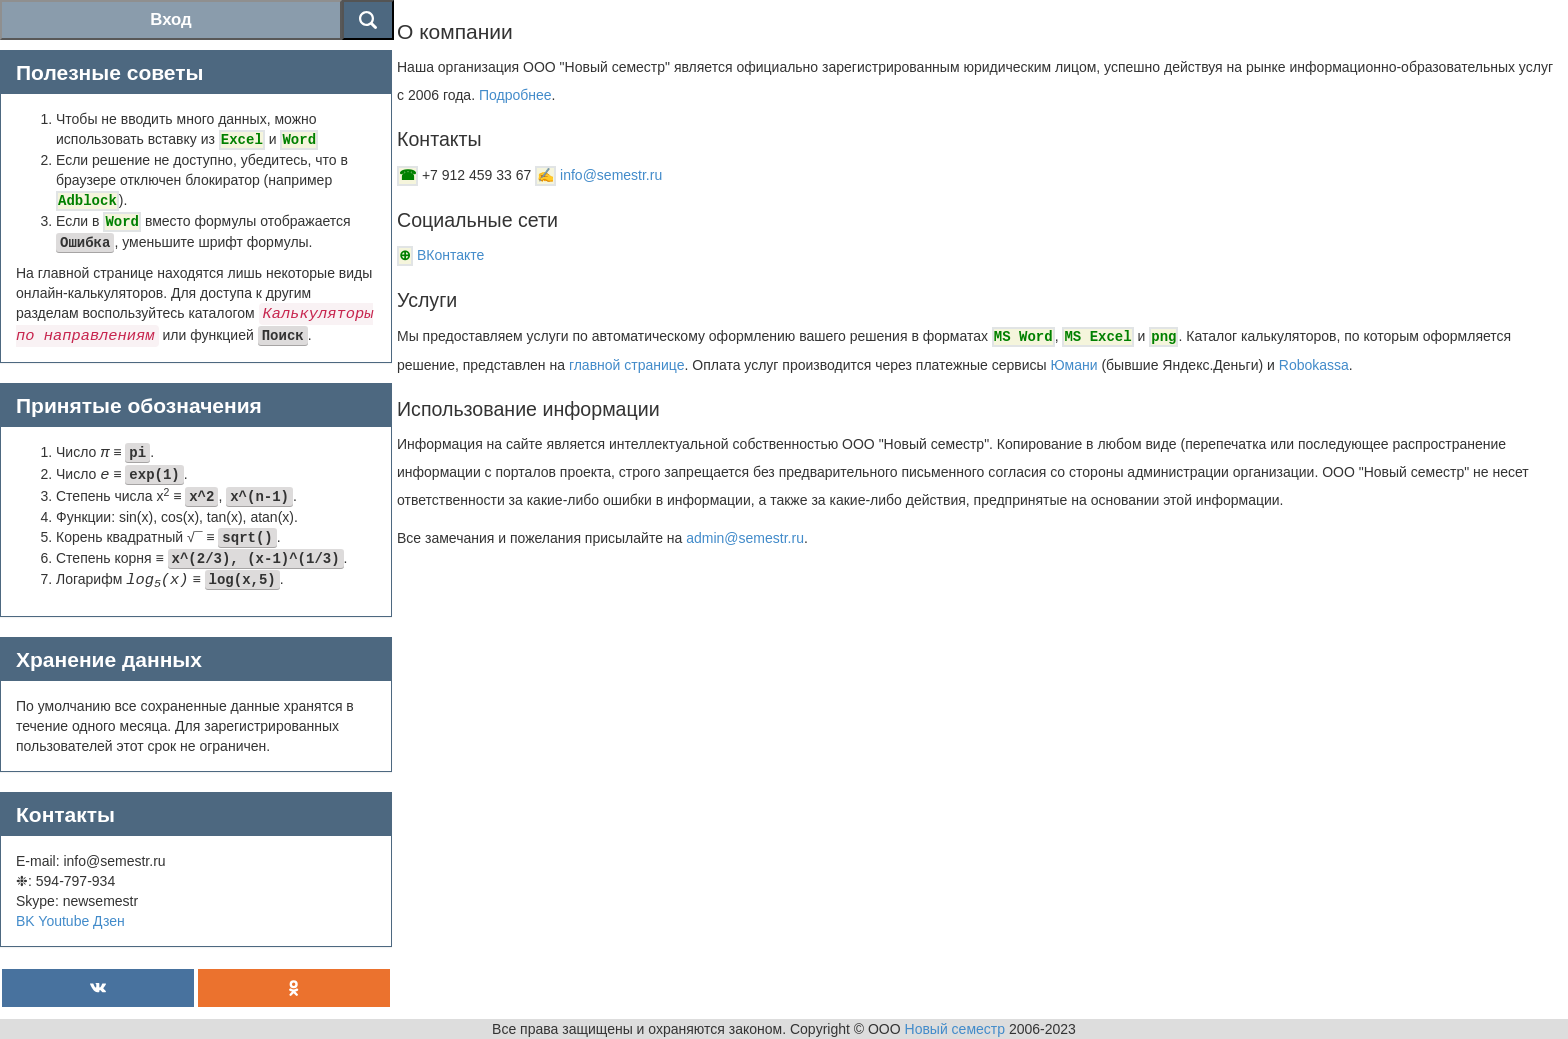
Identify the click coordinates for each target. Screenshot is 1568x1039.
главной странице (627, 365)
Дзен (109, 921)
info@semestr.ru (611, 175)
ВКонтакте (455, 255)
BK (25, 921)
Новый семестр (955, 1029)
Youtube (63, 921)
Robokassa (1314, 365)
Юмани (1074, 365)
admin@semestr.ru (745, 538)
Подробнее (515, 95)
